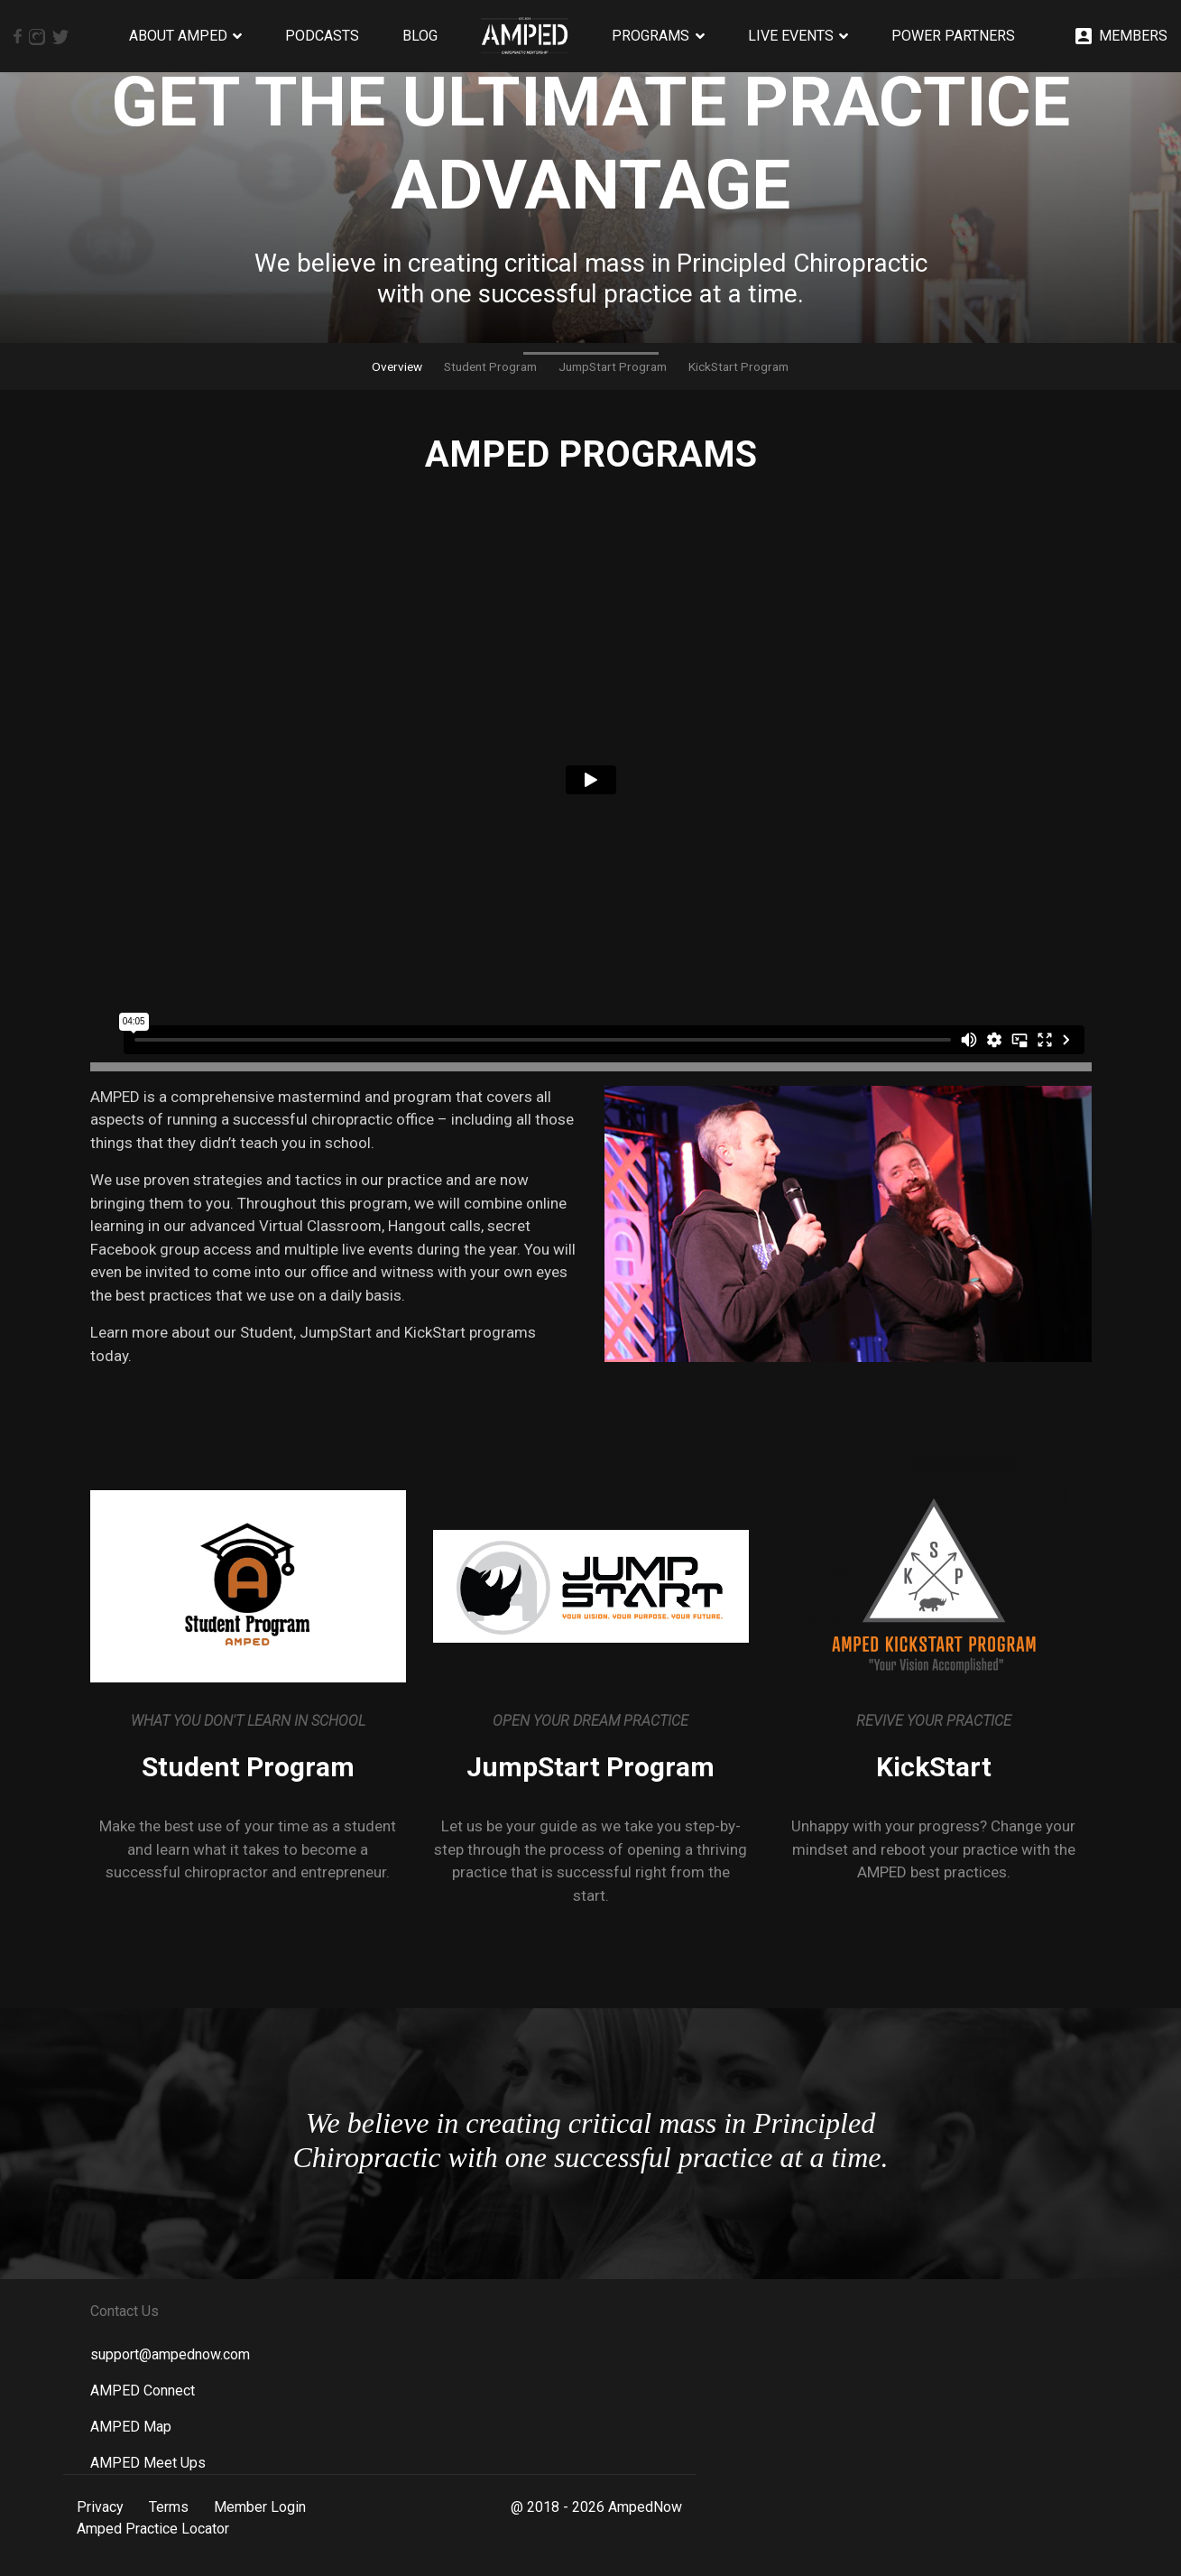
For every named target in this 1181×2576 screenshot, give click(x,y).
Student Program (490, 366)
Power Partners (953, 35)
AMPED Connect (142, 2390)
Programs (650, 35)
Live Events (791, 35)
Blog (420, 35)
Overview (397, 366)
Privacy (100, 2507)
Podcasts (322, 35)
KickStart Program (738, 366)
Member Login (260, 2507)
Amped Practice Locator (153, 2528)
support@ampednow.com (170, 2354)
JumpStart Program (612, 366)
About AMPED (178, 35)
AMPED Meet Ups (148, 2462)
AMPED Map (130, 2426)
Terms (169, 2507)
